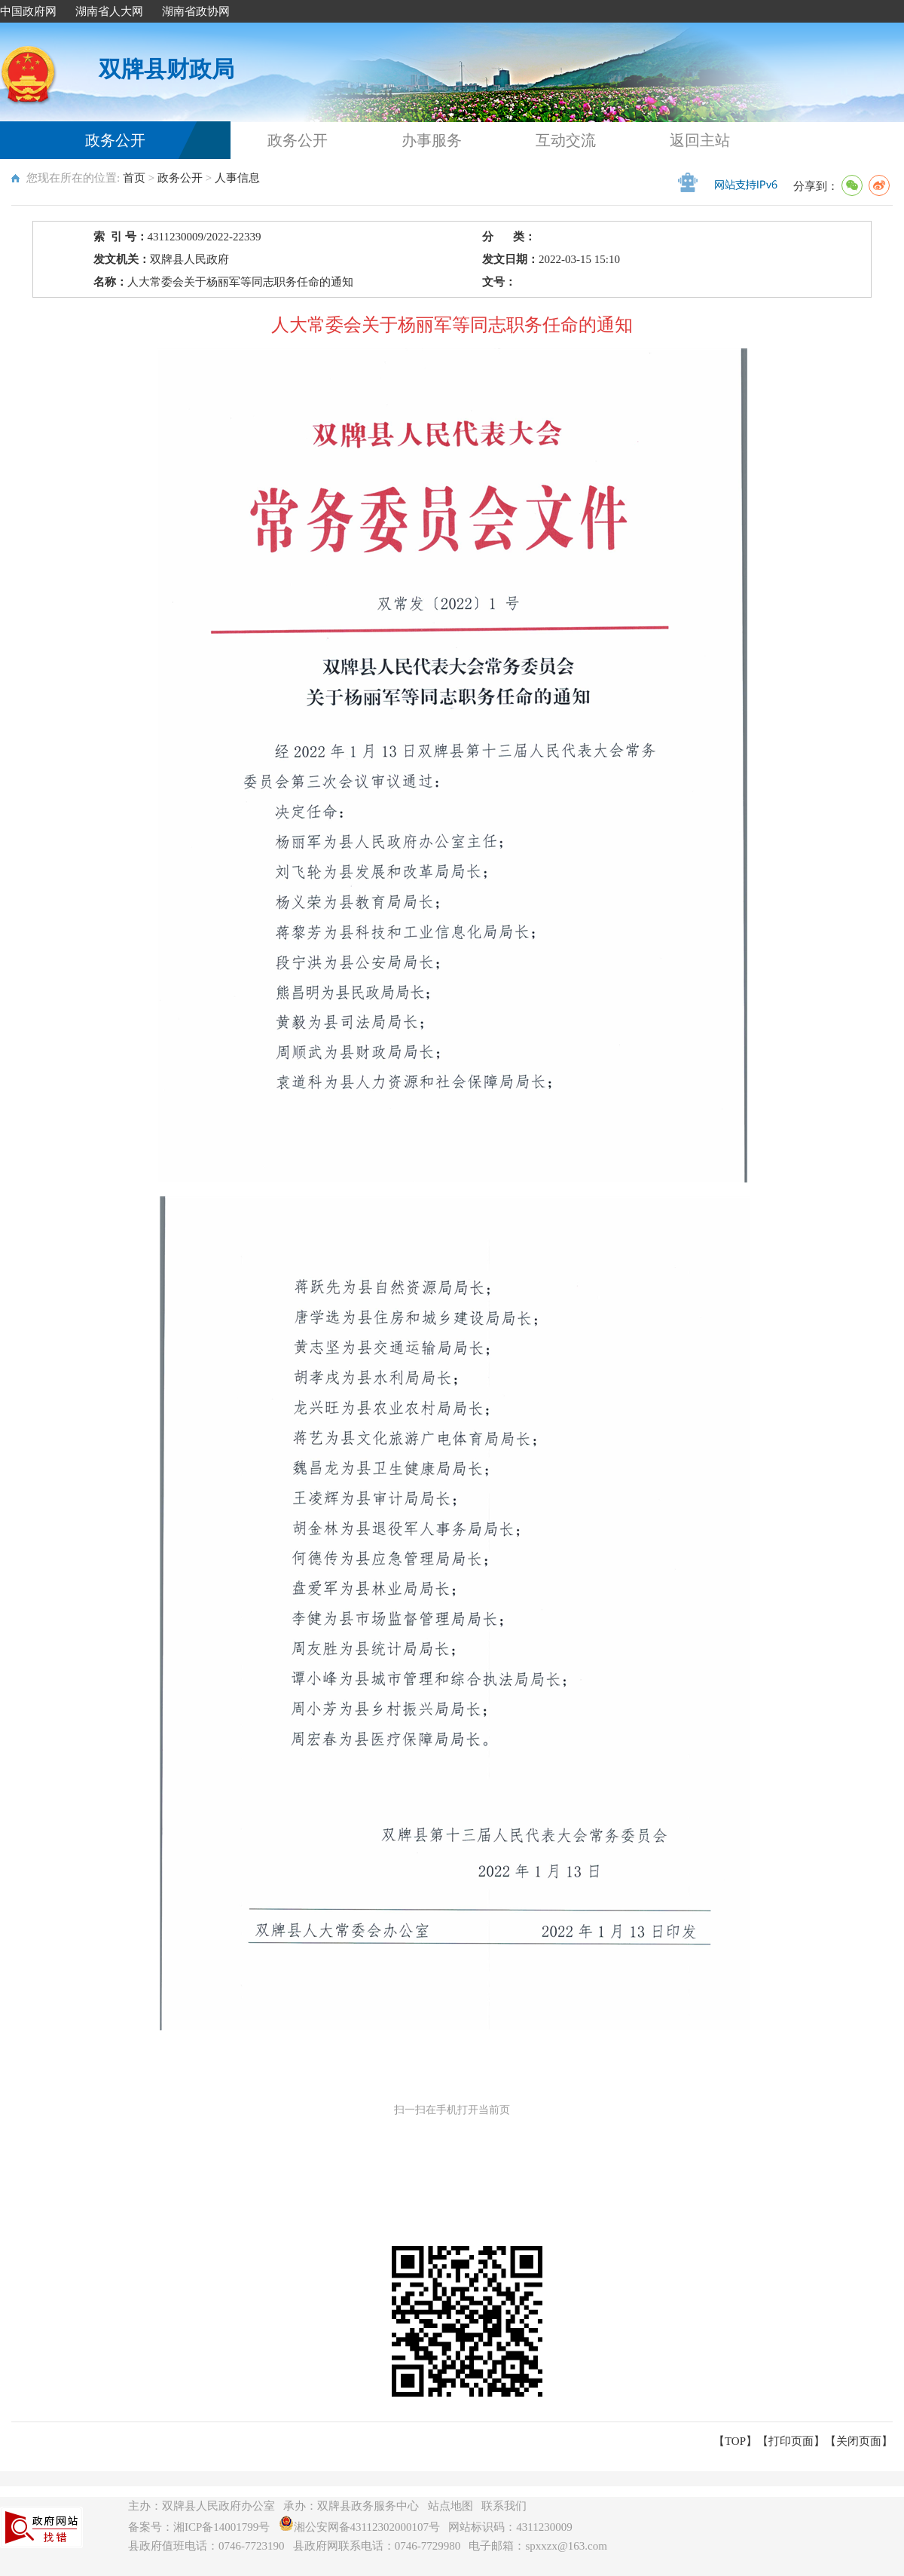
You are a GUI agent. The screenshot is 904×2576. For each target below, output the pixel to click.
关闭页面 (858, 2441)
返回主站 (700, 140)
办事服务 (432, 140)
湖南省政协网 (196, 11)
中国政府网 (28, 11)
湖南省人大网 (109, 11)
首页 (134, 178)
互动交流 (566, 140)
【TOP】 (735, 2441)
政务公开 (115, 140)
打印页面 (791, 2441)
